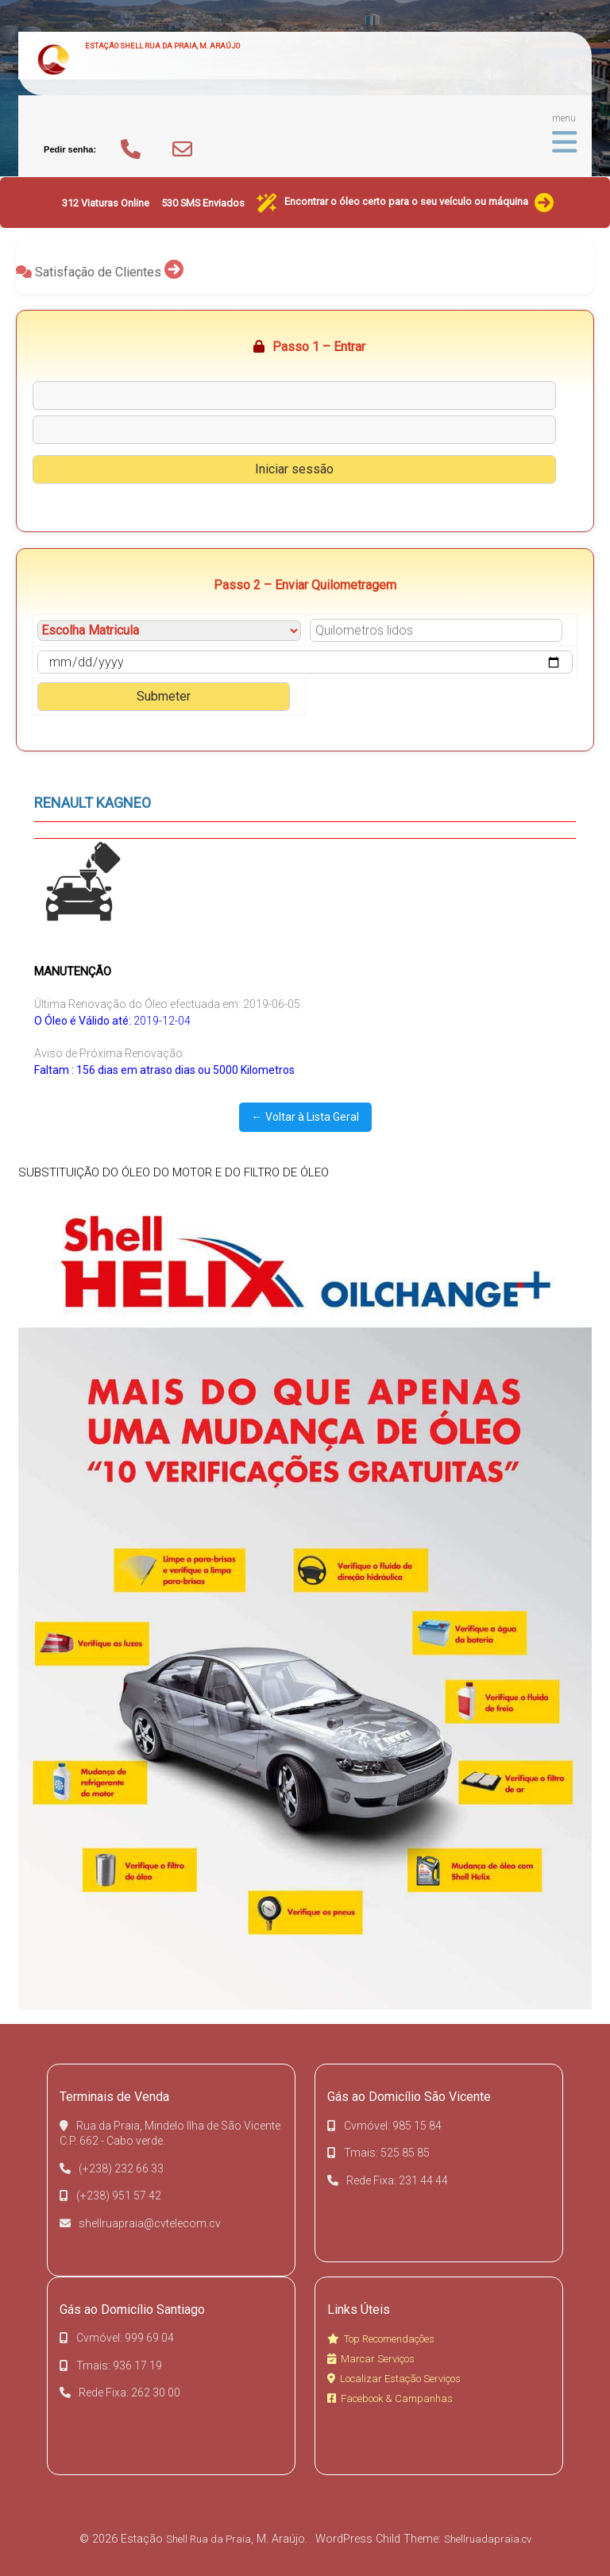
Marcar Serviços (371, 2359)
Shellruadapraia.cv (487, 2539)
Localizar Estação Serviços (394, 2379)
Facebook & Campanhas (390, 2398)
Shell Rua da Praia (208, 2539)
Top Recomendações (380, 2339)
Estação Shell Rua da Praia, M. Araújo (162, 45)
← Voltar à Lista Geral (305, 1116)
